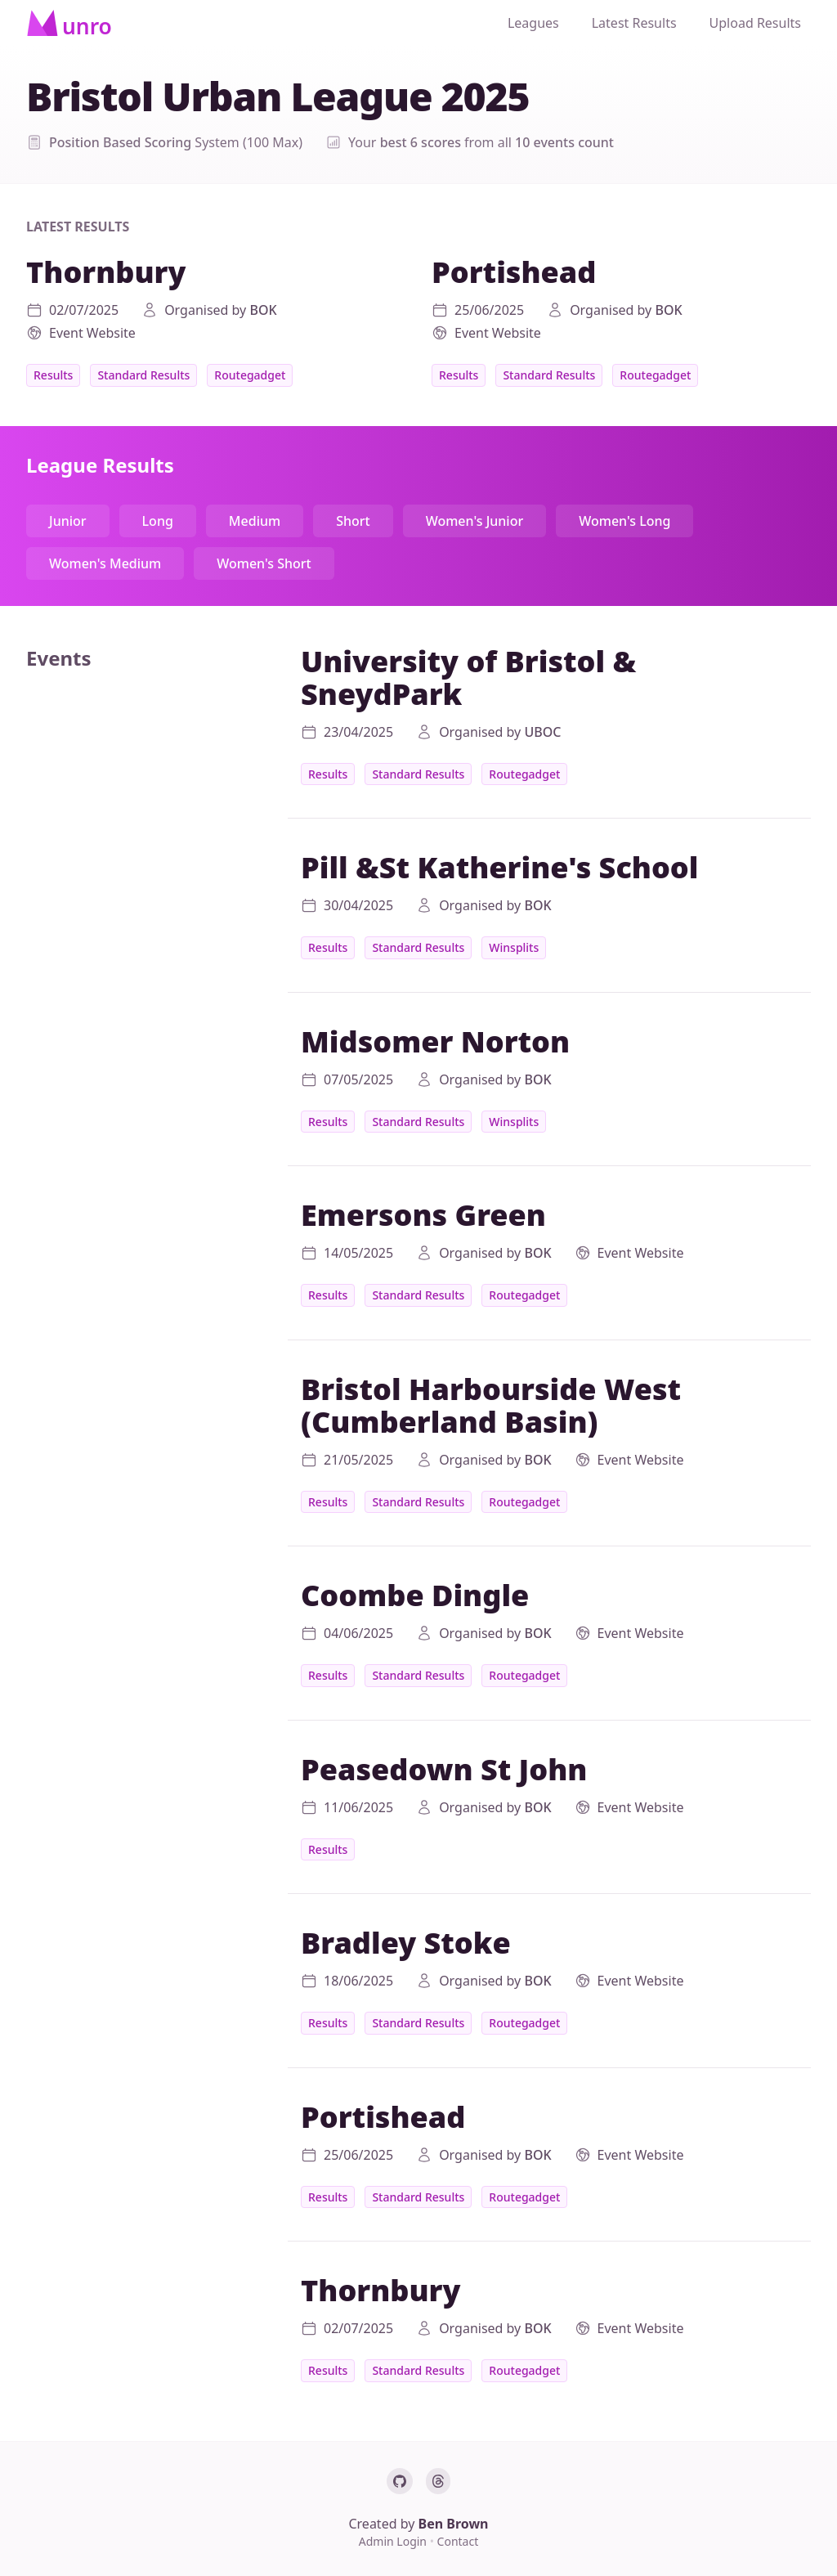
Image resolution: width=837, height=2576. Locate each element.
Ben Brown (453, 2524)
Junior (68, 521)
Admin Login (394, 2541)
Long (157, 521)
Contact (458, 2541)
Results (53, 375)
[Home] (69, 23)
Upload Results (755, 23)
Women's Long (624, 521)
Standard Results (143, 375)
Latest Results (634, 23)
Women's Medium (105, 563)
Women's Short (264, 563)
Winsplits (514, 947)
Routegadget (249, 375)
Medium (254, 521)
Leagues (533, 23)
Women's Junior (475, 521)
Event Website (92, 333)
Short (353, 521)
